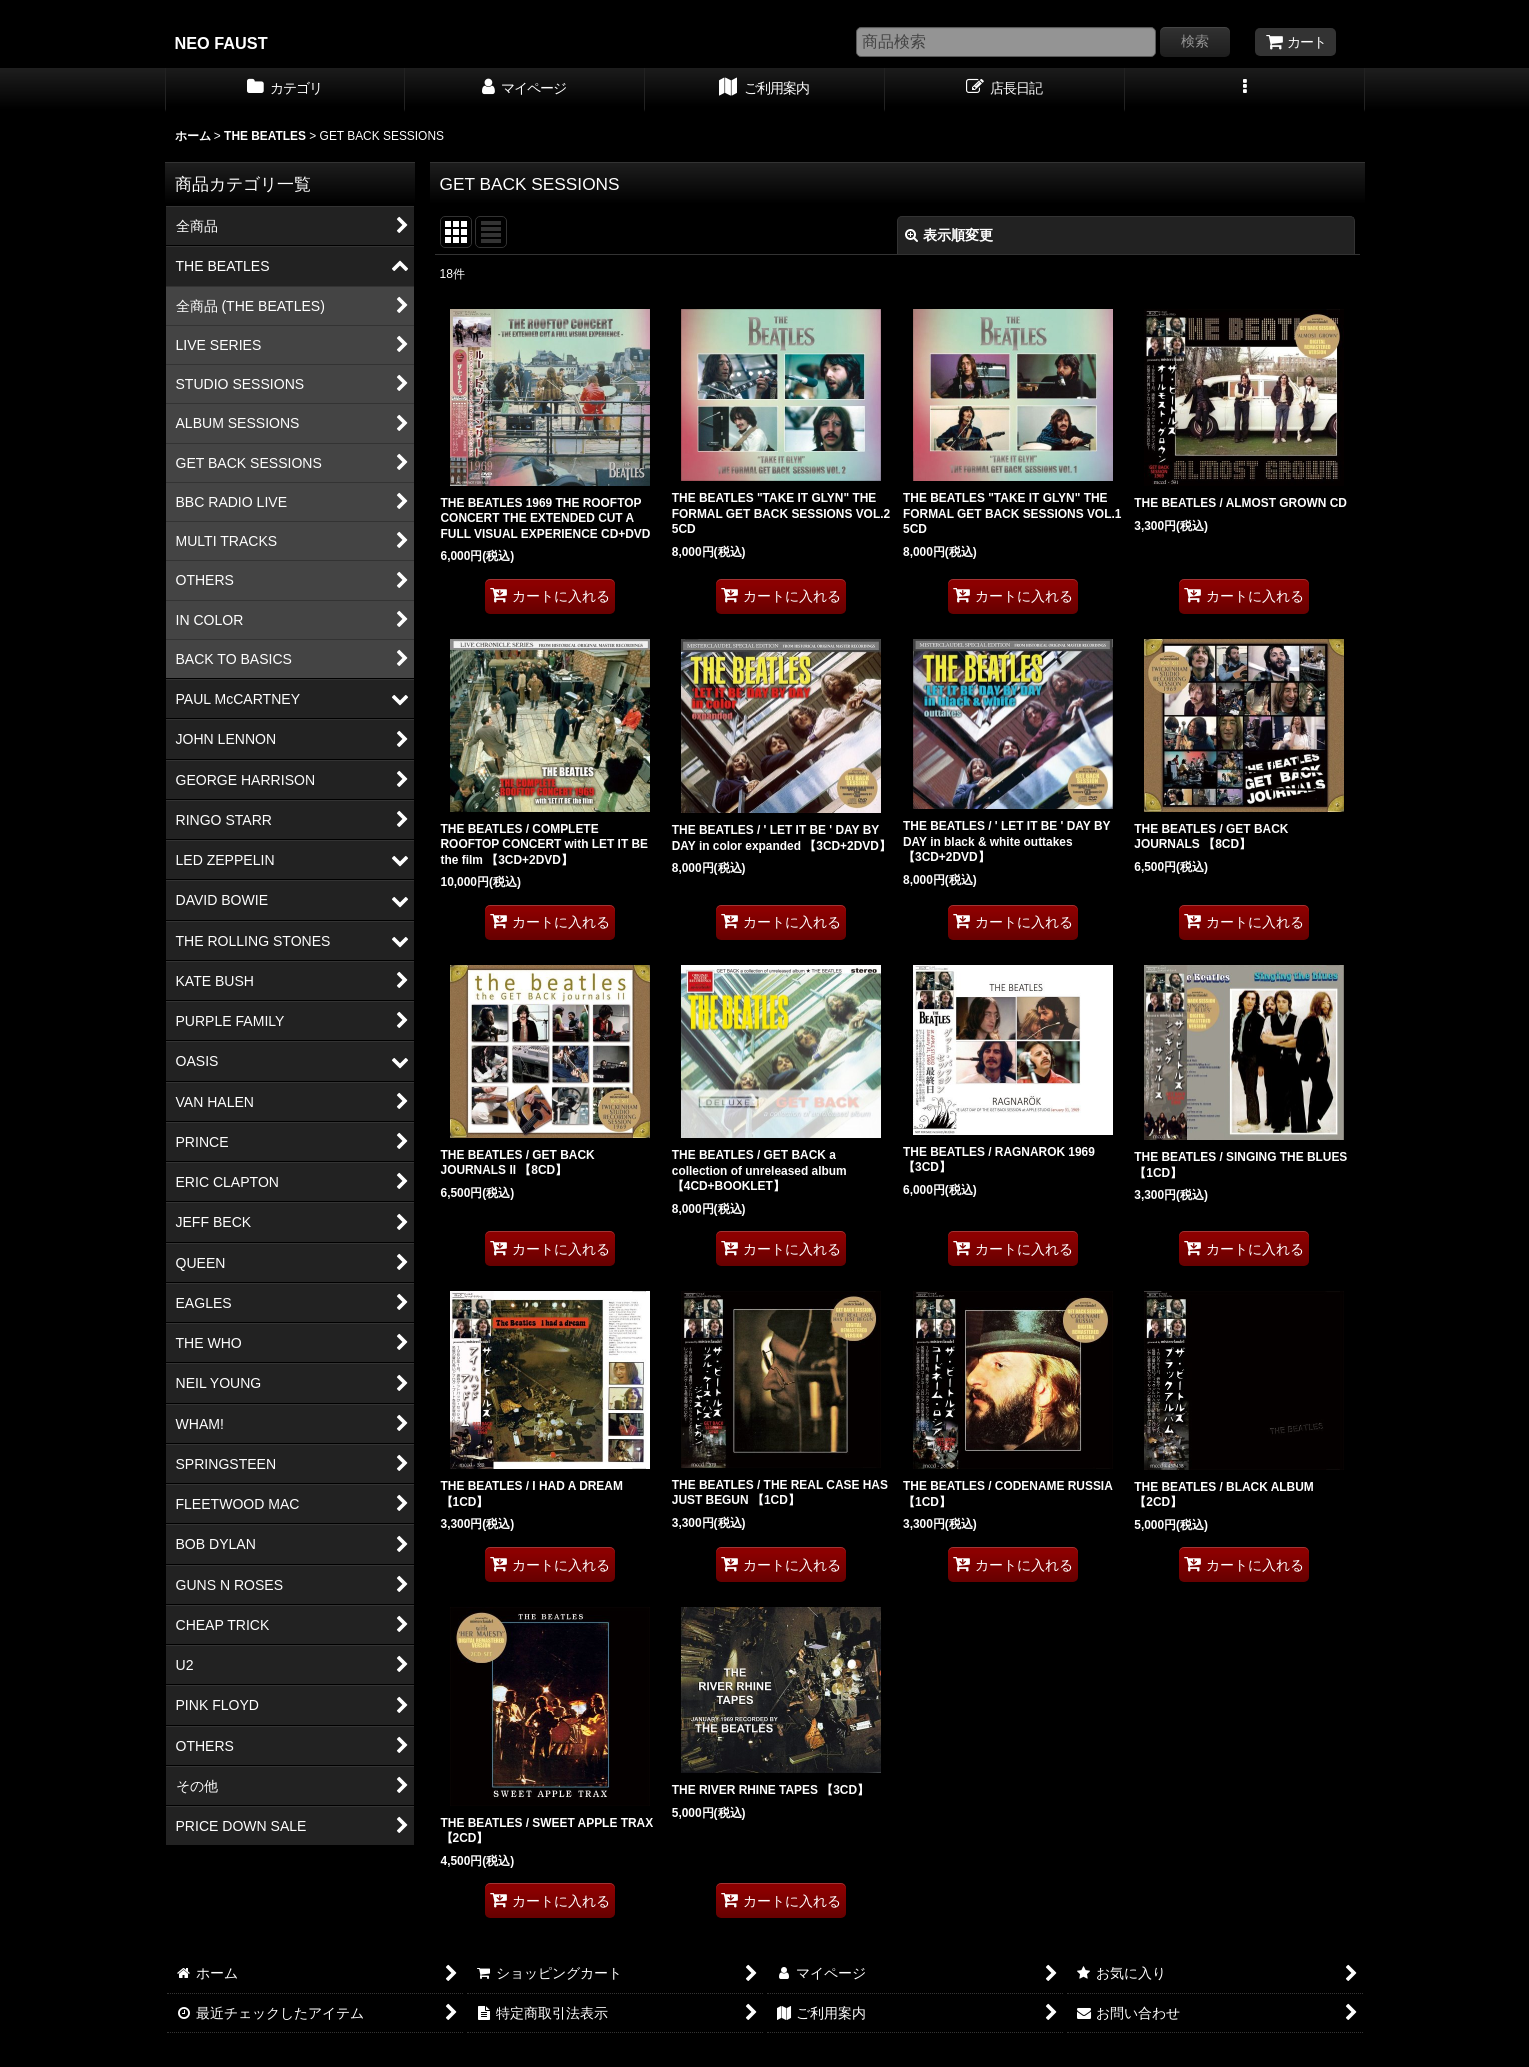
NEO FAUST (221, 43)
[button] (1245, 90)
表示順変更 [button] (949, 235)
